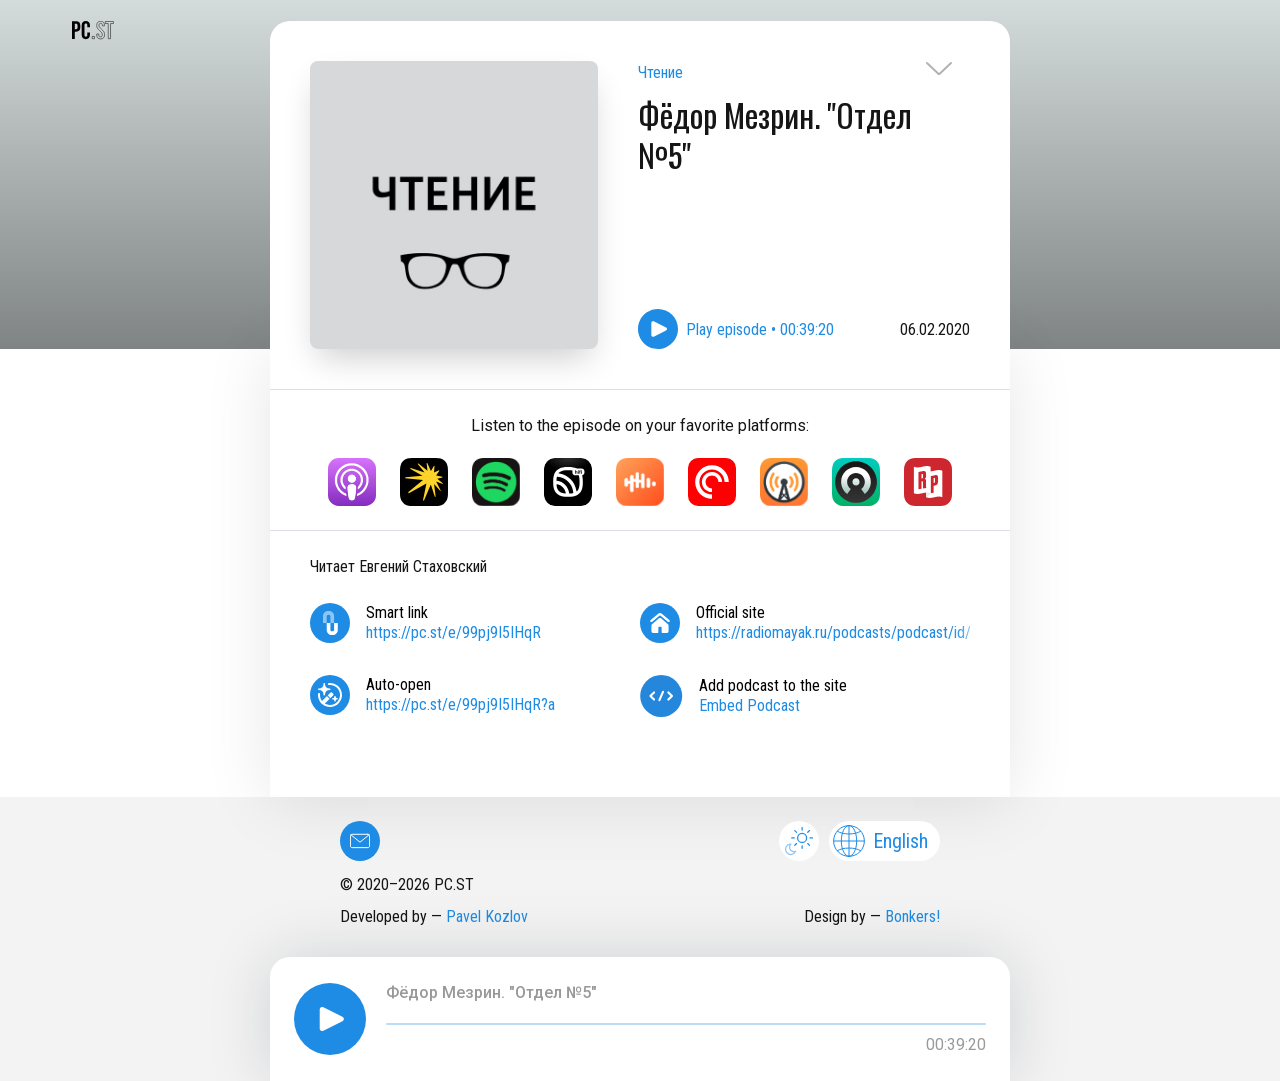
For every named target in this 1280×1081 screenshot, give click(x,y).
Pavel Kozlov (487, 916)
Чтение (660, 72)
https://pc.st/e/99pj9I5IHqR (453, 632)
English (880, 841)
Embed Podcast (749, 705)
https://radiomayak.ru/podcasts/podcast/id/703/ (848, 632)
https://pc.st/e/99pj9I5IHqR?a (460, 704)
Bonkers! (912, 916)
